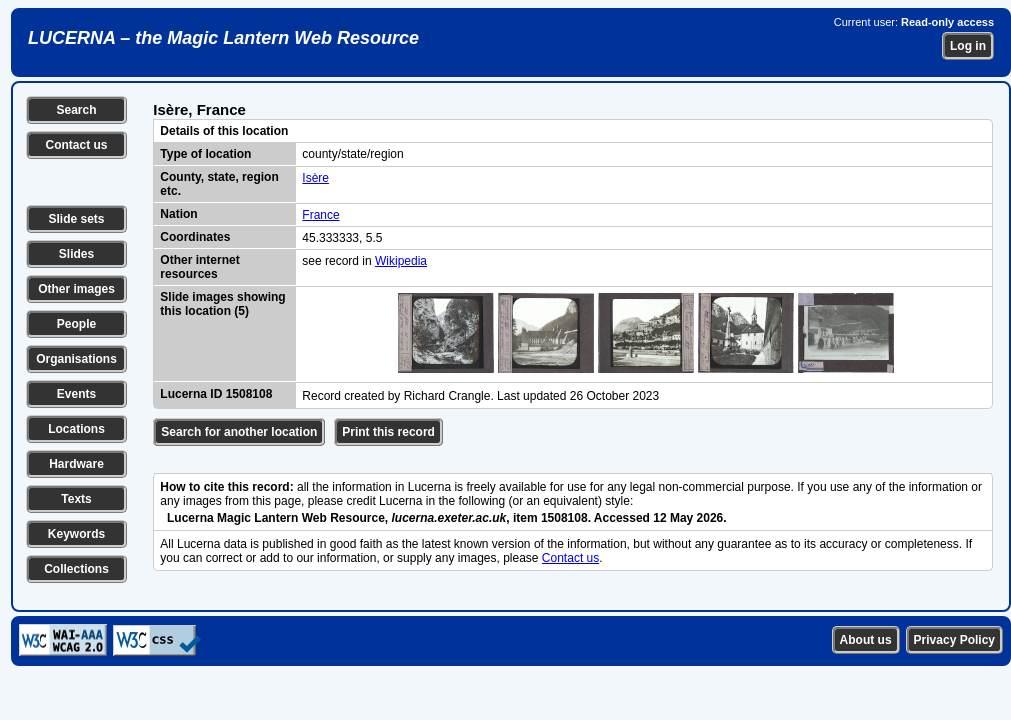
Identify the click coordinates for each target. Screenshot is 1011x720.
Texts (76, 499)
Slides (76, 254)
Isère (315, 178)
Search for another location (239, 432)
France (320, 215)
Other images (76, 289)
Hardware (76, 464)
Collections (76, 569)
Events (76, 394)
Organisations (76, 359)
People (76, 324)
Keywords (76, 534)
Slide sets (76, 219)
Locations (76, 429)
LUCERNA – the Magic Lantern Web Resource (223, 38)
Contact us (76, 145)
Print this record (388, 432)
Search (76, 110)
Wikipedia (401, 261)
